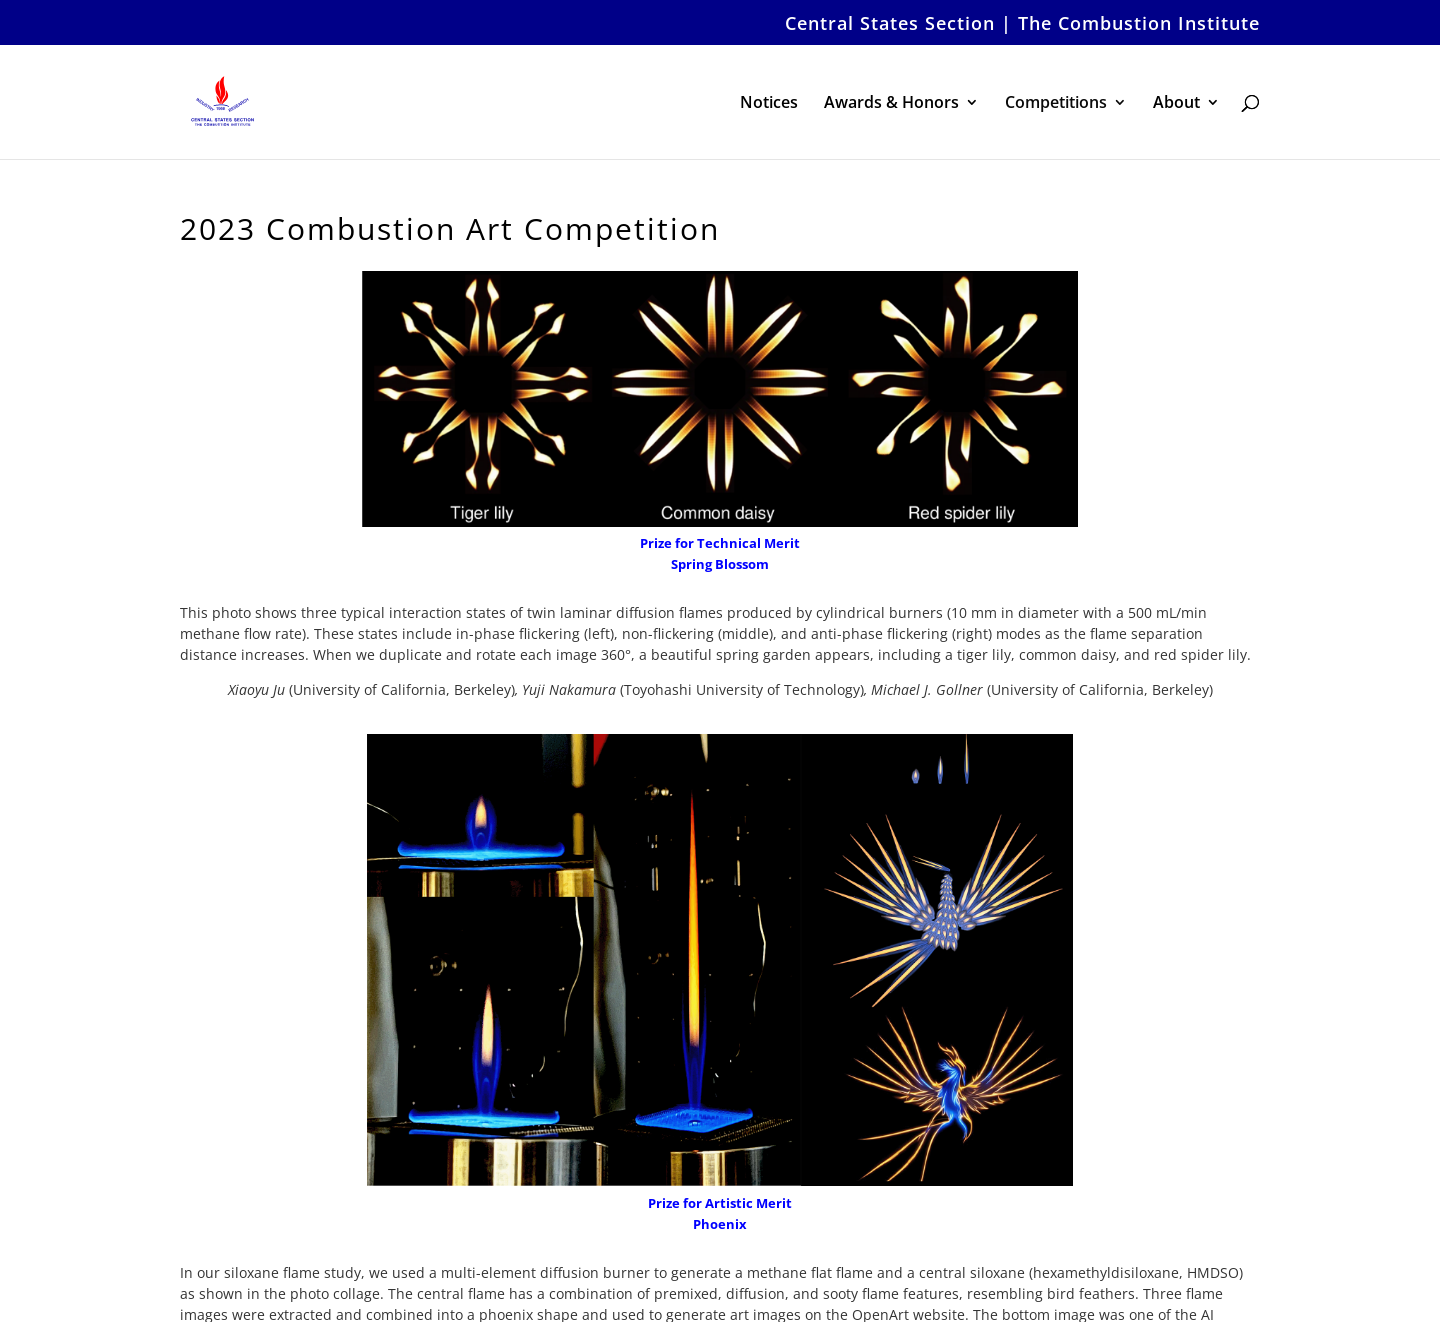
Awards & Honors (891, 104)
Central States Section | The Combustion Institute (1022, 24)
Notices (769, 104)
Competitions (1056, 104)
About (1176, 104)
